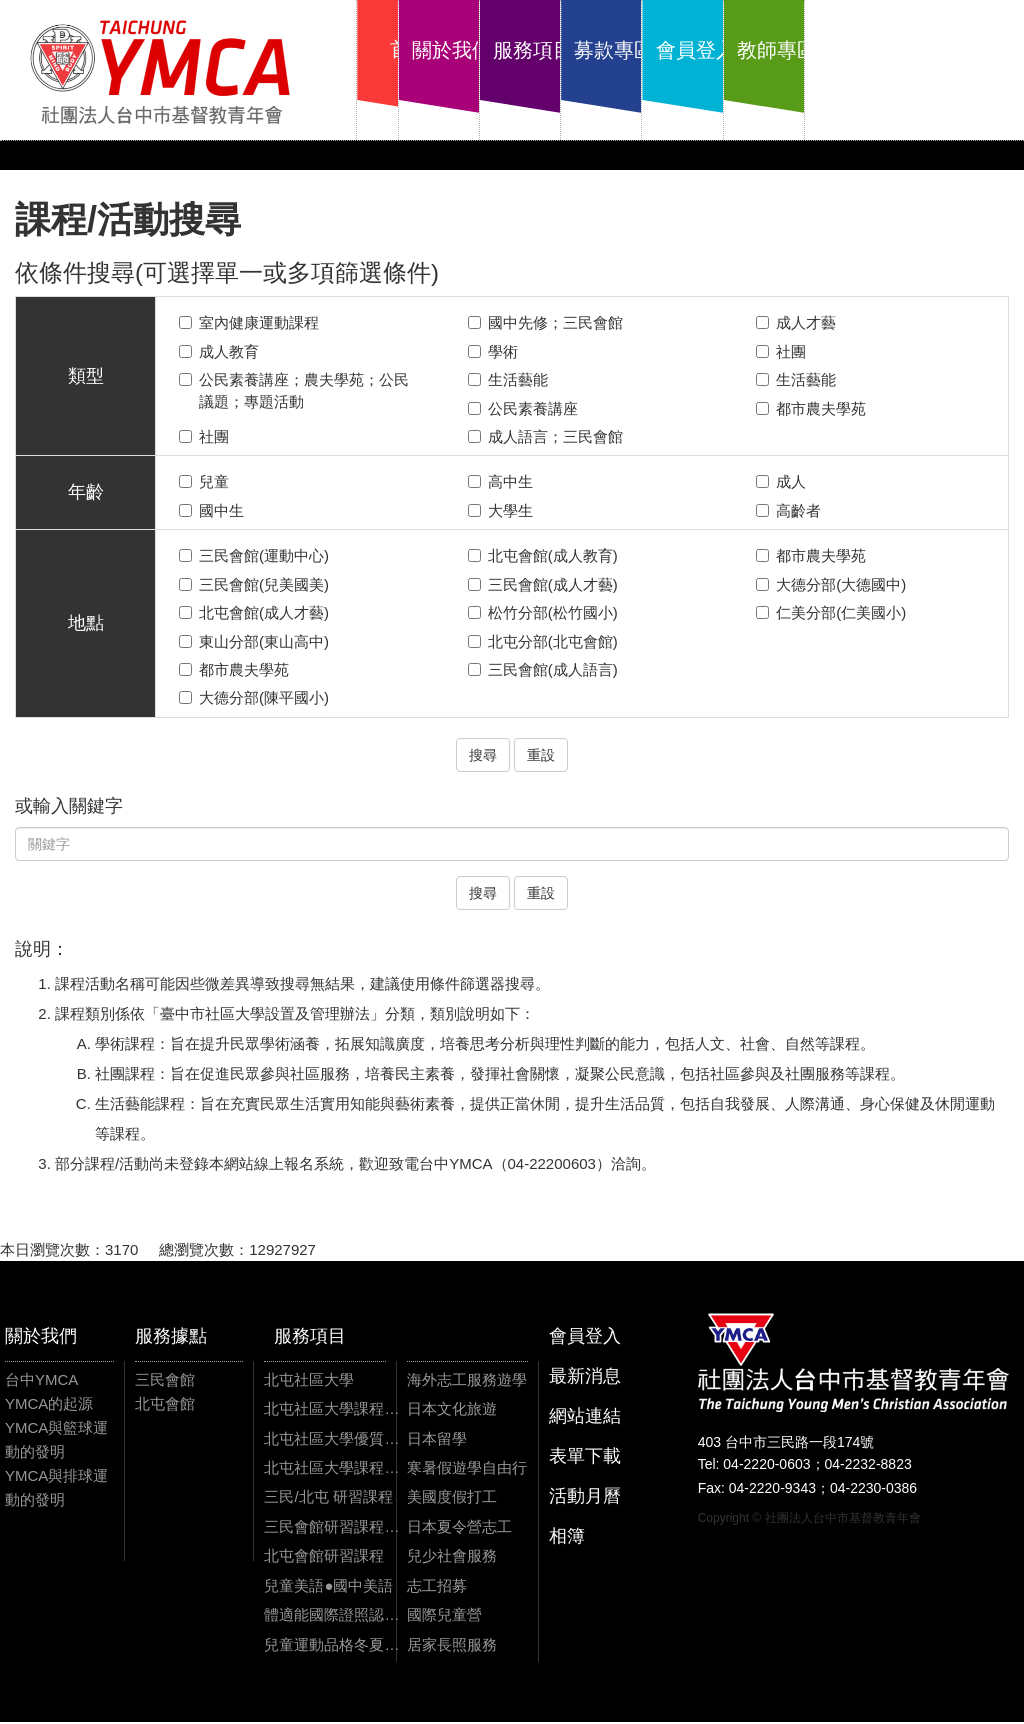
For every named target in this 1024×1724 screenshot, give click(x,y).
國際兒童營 (444, 1616)
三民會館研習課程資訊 (331, 1528)
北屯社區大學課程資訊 (331, 1410)
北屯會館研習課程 (324, 1557)
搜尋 (483, 756)
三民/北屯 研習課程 (328, 1498)
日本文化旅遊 (452, 1410)
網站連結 (585, 1417)
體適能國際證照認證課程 (331, 1616)
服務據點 (171, 1337)
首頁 (411, 50)
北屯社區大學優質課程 (331, 1439)
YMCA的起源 (49, 1404)
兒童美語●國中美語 (328, 1586)
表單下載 (585, 1457)
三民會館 (165, 1380)
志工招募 (437, 1586)
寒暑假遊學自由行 (467, 1469)
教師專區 (951, 50)
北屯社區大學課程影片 (331, 1469)
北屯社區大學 (309, 1380)
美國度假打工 (452, 1498)
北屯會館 (165, 1404)
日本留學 (437, 1439)
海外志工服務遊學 (467, 1380)
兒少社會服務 (452, 1557)
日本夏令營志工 (459, 1528)
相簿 (567, 1537)
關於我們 (519, 50)
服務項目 (627, 50)
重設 (541, 756)
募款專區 (735, 50)
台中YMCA (41, 1380)
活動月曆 (585, 1497)
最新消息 (585, 1377)
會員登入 (843, 50)
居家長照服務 (452, 1645)
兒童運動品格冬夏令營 (331, 1645)
